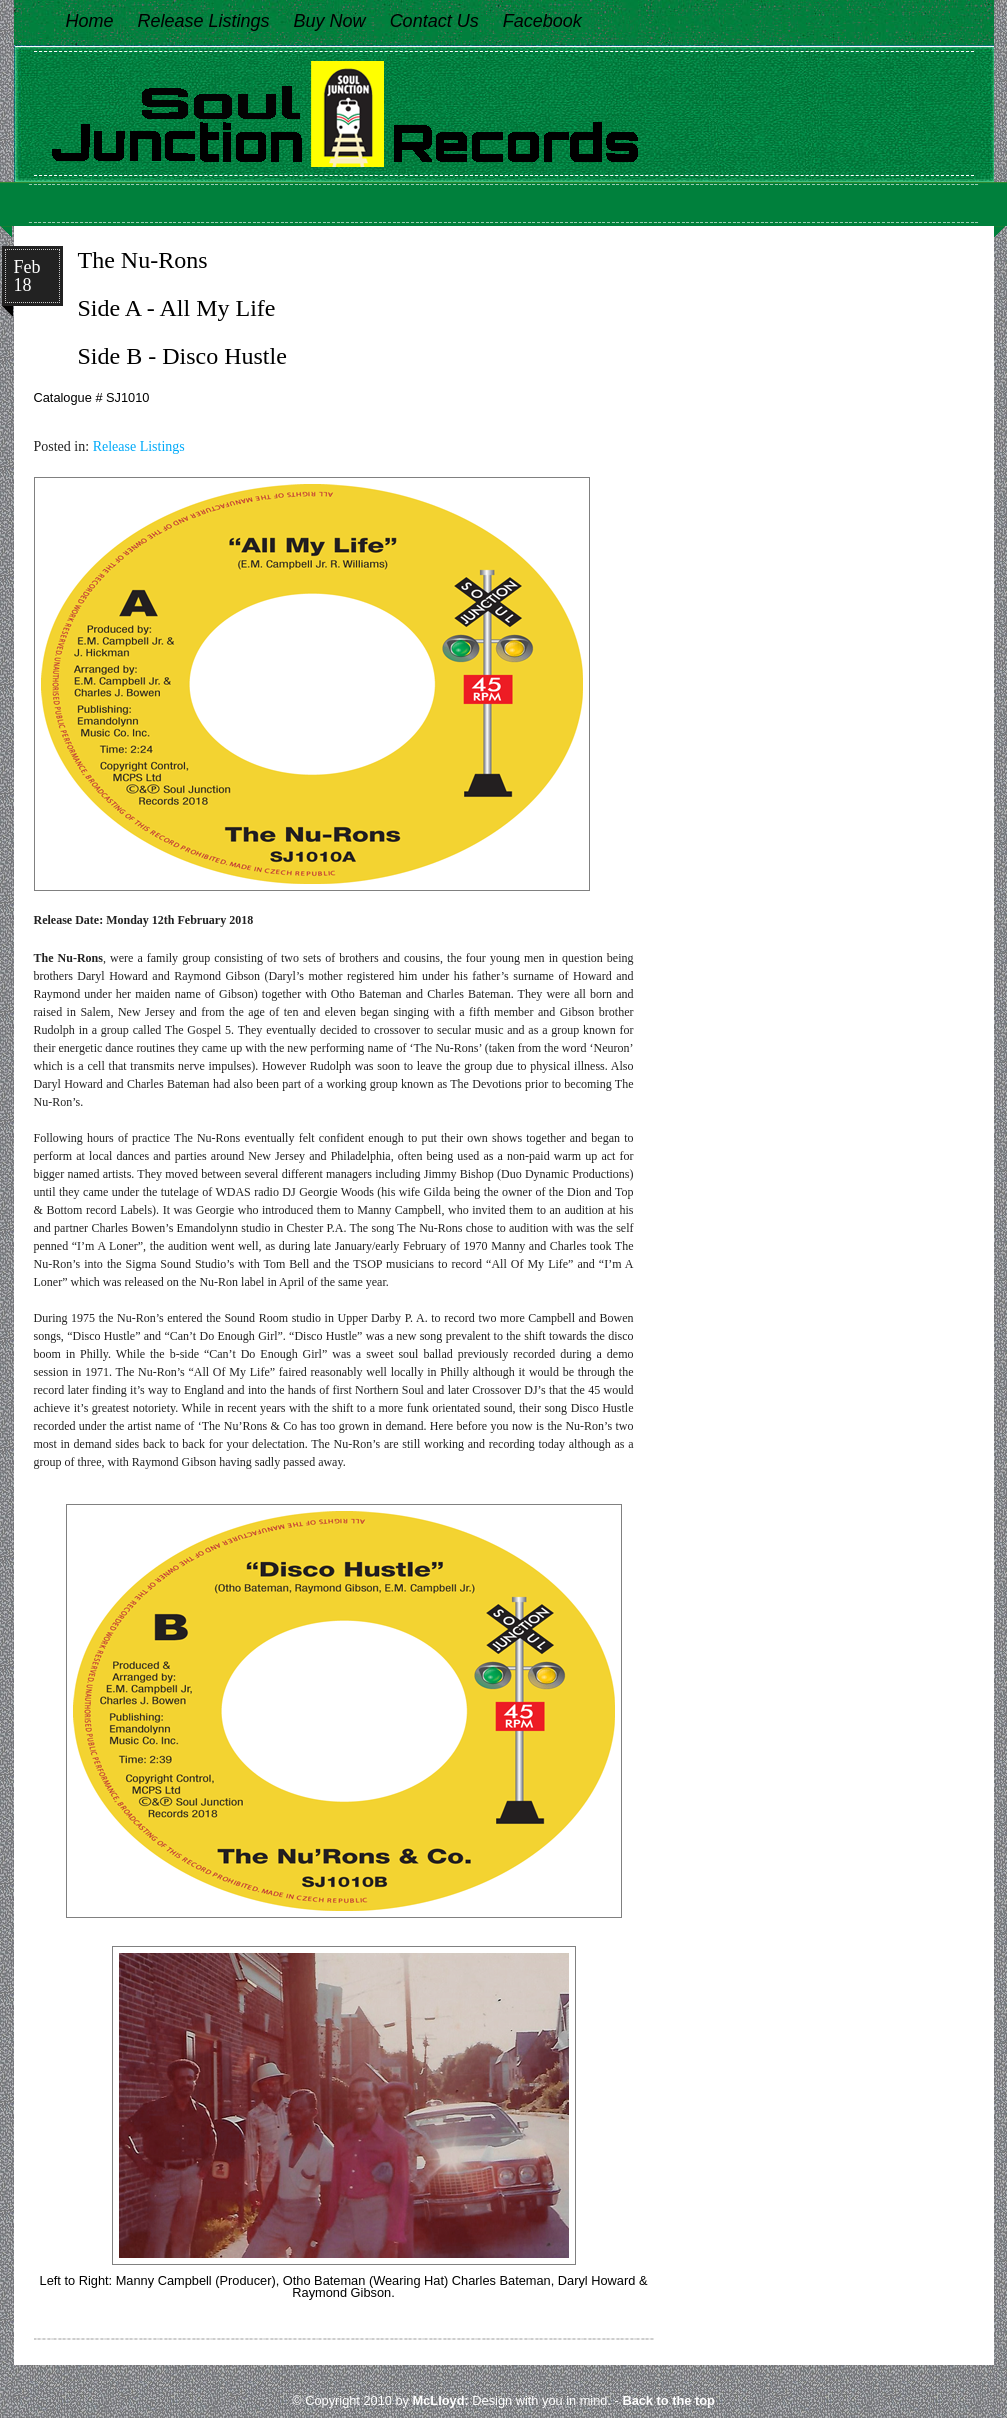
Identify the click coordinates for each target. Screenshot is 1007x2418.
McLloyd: (441, 2400)
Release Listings (204, 21)
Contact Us (434, 21)
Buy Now (330, 21)
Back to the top (668, 2400)
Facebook (542, 21)
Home (90, 21)
